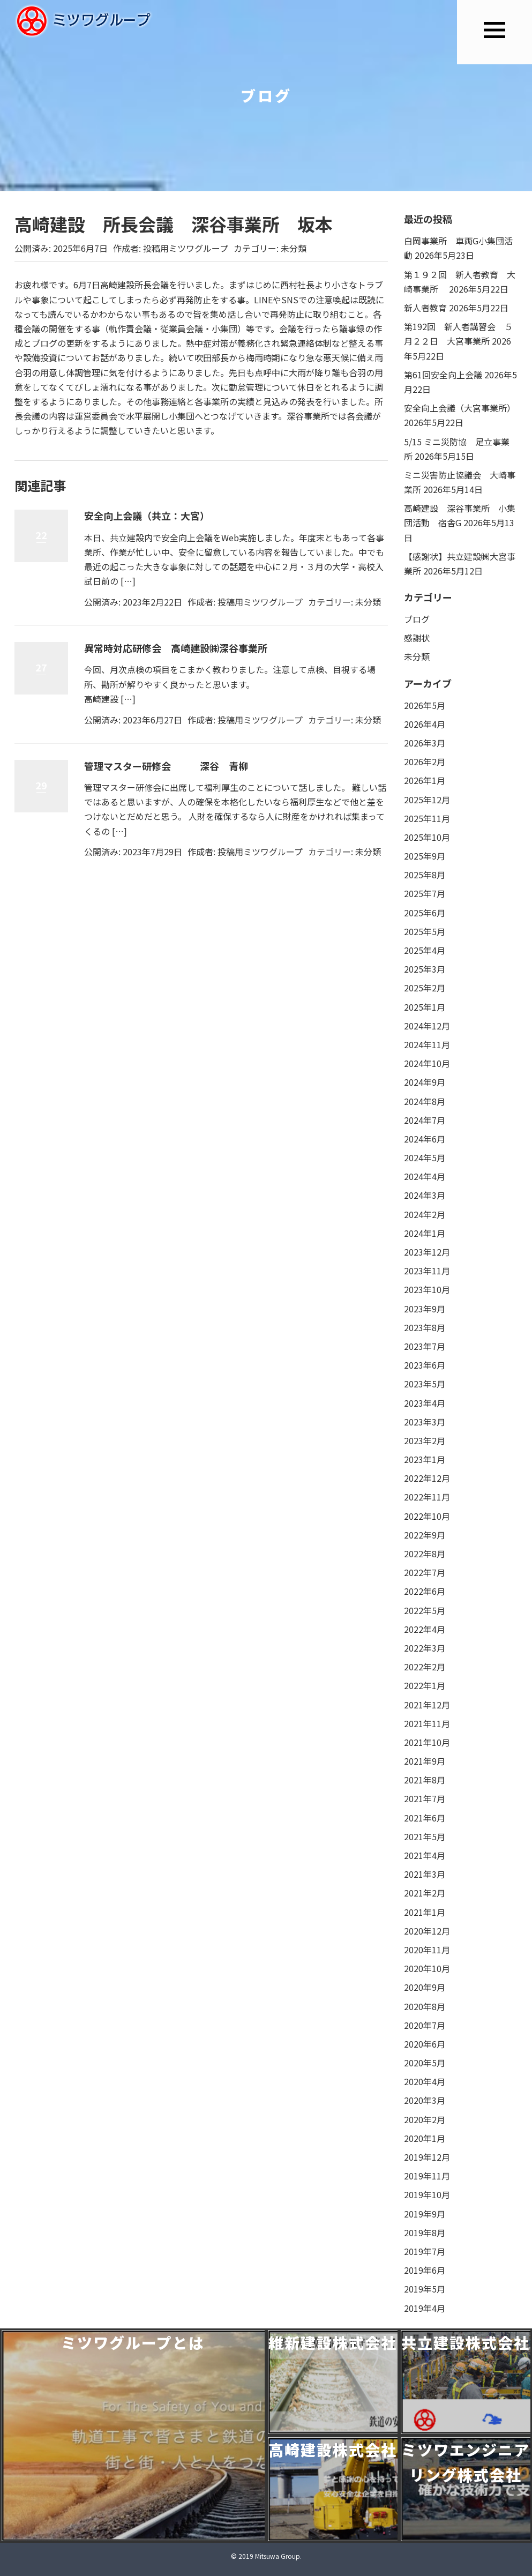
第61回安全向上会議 (443, 374)
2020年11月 (427, 1949)
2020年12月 (427, 1930)
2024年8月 (424, 1101)
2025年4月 (424, 950)
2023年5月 (424, 1383)
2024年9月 (424, 1082)
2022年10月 (427, 1516)
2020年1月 (424, 2138)
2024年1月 (424, 1233)
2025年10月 (427, 837)
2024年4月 (424, 1176)
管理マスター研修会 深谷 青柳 (166, 766)
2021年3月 (424, 1874)
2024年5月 (424, 1157)
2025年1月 (424, 1006)
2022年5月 (424, 1610)
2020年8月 (424, 2006)
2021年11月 (427, 1723)
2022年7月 (424, 1572)
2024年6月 (424, 1138)
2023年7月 (424, 1346)
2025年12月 (427, 799)
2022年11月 (427, 1496)
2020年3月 (424, 2100)
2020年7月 (424, 2025)
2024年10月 (427, 1063)
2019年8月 (424, 2232)
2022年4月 (424, 1629)
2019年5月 (424, 2288)
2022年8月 (424, 1553)
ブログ (417, 619)
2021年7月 (424, 1798)
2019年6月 (424, 2270)
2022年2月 (424, 1666)
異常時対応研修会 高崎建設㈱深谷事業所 (175, 648)
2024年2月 (424, 1214)
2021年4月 (424, 1855)
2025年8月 (424, 874)
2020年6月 (424, 2043)
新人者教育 (425, 307)
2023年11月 (427, 1270)
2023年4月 (424, 1403)
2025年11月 (427, 818)
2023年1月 (424, 1459)
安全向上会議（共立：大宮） (146, 515)
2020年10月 (427, 1968)
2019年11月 (427, 2175)
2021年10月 (427, 1742)
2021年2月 (424, 1892)
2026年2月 (424, 761)
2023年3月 (424, 1421)
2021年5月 (424, 1836)
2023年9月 (424, 1308)
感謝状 (417, 637)
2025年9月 (424, 855)
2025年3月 (424, 968)
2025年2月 (424, 987)
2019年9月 (424, 2213)
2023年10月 (427, 1289)
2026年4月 (424, 724)
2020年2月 (424, 2119)
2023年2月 (424, 1440)
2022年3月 (424, 1647)
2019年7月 (424, 2251)
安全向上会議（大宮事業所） (459, 407)
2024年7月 (424, 1120)
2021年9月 (424, 1760)
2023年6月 (424, 1364)
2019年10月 (427, 2194)
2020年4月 (424, 2081)
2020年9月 (424, 1987)
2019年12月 (427, 2157)
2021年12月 (427, 1704)
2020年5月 (424, 2062)
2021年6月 (424, 1817)
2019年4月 (424, 2308)
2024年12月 (427, 1025)
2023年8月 (424, 1327)
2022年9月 (424, 1534)
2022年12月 (427, 1478)
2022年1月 (424, 1685)
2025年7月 (424, 893)
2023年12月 (427, 1251)
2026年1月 (424, 780)
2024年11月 (427, 1044)
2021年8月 (424, 1779)
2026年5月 (424, 705)
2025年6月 (424, 912)
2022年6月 (424, 1591)
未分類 (293, 248)
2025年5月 (424, 931)
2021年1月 (424, 1912)
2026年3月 (424, 742)
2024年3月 (424, 1195)
